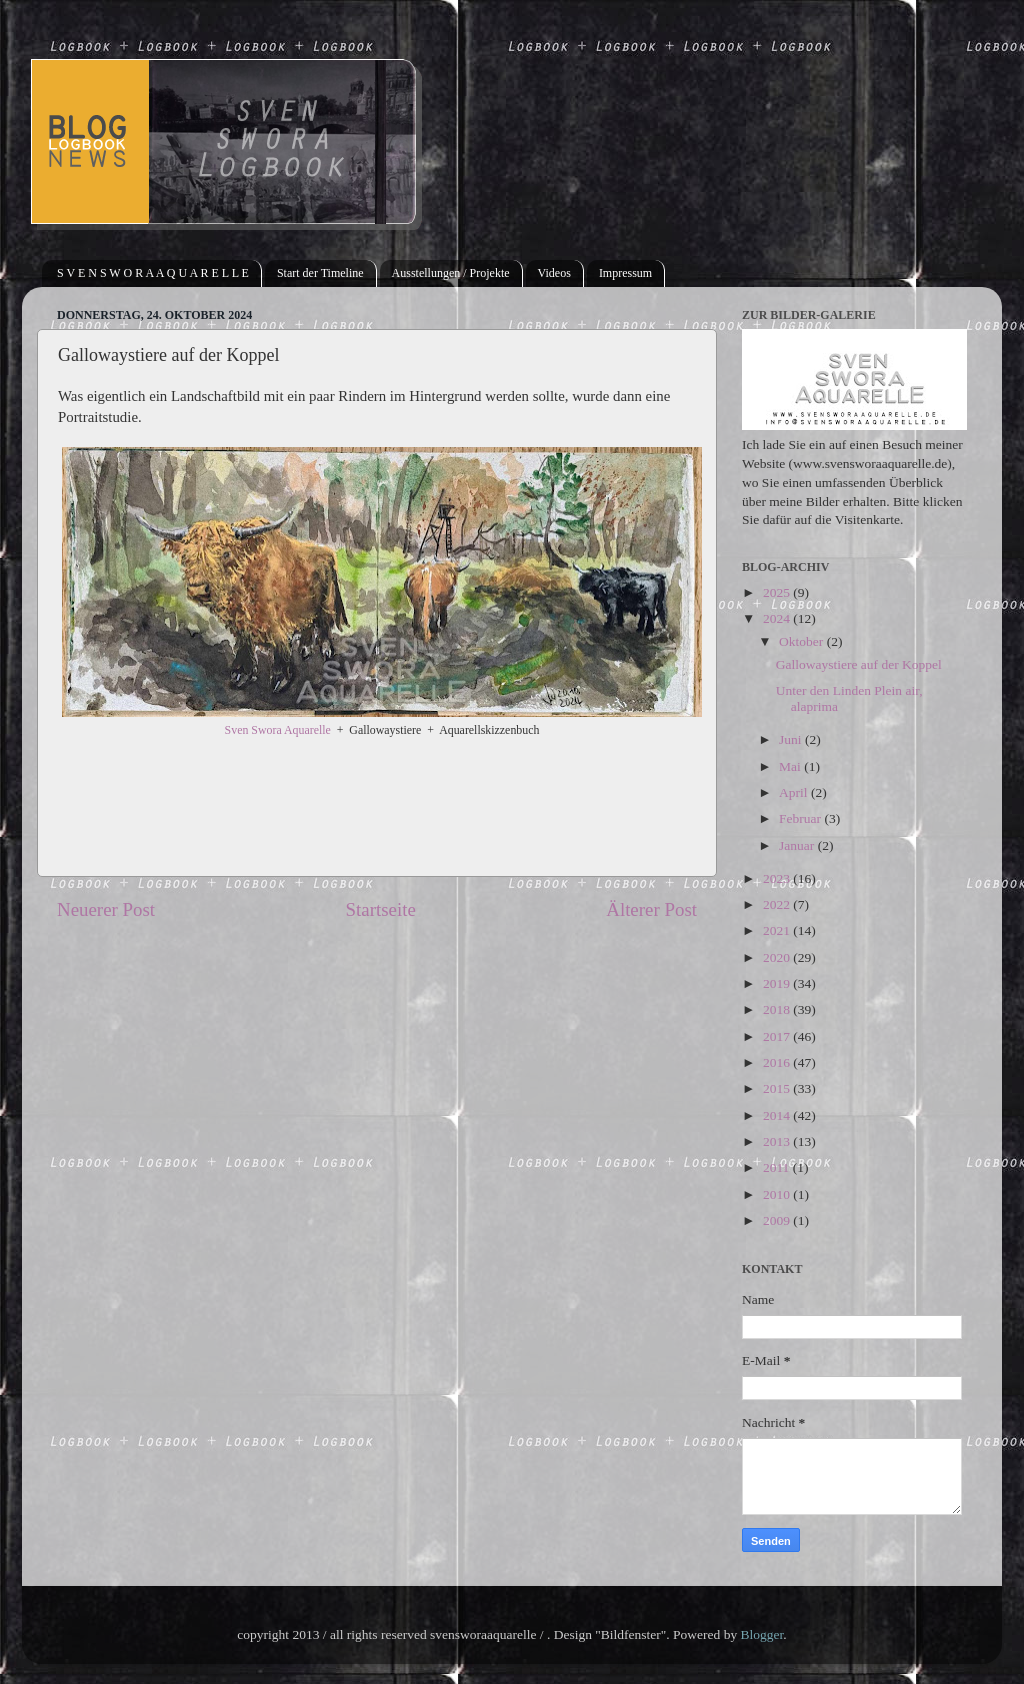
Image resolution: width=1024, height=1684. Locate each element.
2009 (778, 1220)
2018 (778, 1009)
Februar (801, 818)
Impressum (625, 273)
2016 (778, 1062)
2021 (778, 930)
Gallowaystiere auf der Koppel (859, 664)
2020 (778, 957)
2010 (778, 1194)
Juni (792, 739)
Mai (791, 766)
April (795, 792)
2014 (778, 1115)
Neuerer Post (106, 909)
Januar (798, 845)
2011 (778, 1167)
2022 (778, 904)
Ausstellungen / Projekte (451, 273)
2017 (778, 1036)
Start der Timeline (320, 273)
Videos (554, 273)
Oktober (803, 641)
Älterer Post (651, 909)
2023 (778, 878)
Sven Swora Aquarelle (278, 730)
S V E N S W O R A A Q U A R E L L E (153, 273)
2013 (778, 1141)
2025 (778, 592)
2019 (778, 983)
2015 (778, 1088)
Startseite (381, 909)
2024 (778, 618)
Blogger (762, 1634)
